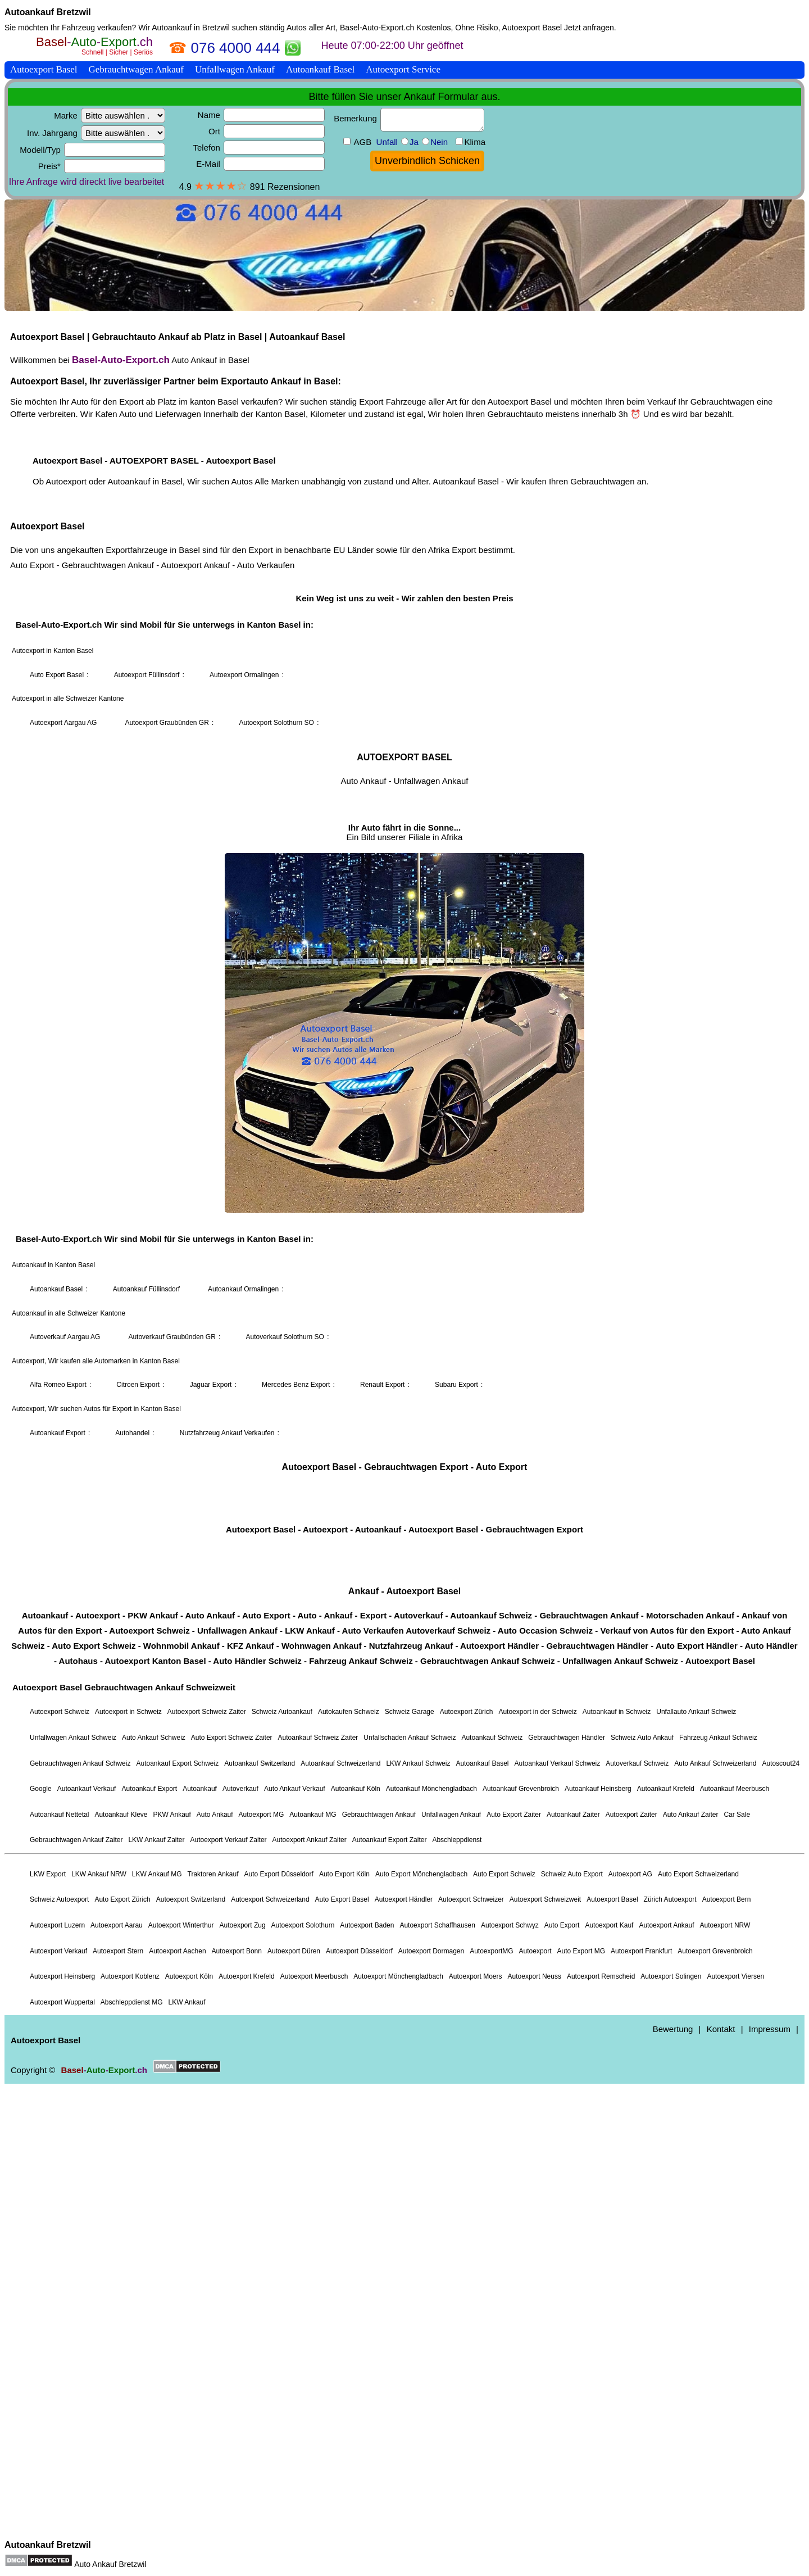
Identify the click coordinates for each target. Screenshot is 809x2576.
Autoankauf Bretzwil (47, 12)
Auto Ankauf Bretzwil (110, 2564)
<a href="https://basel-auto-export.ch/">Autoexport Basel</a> (404, 1285)
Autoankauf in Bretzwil (191, 27)
